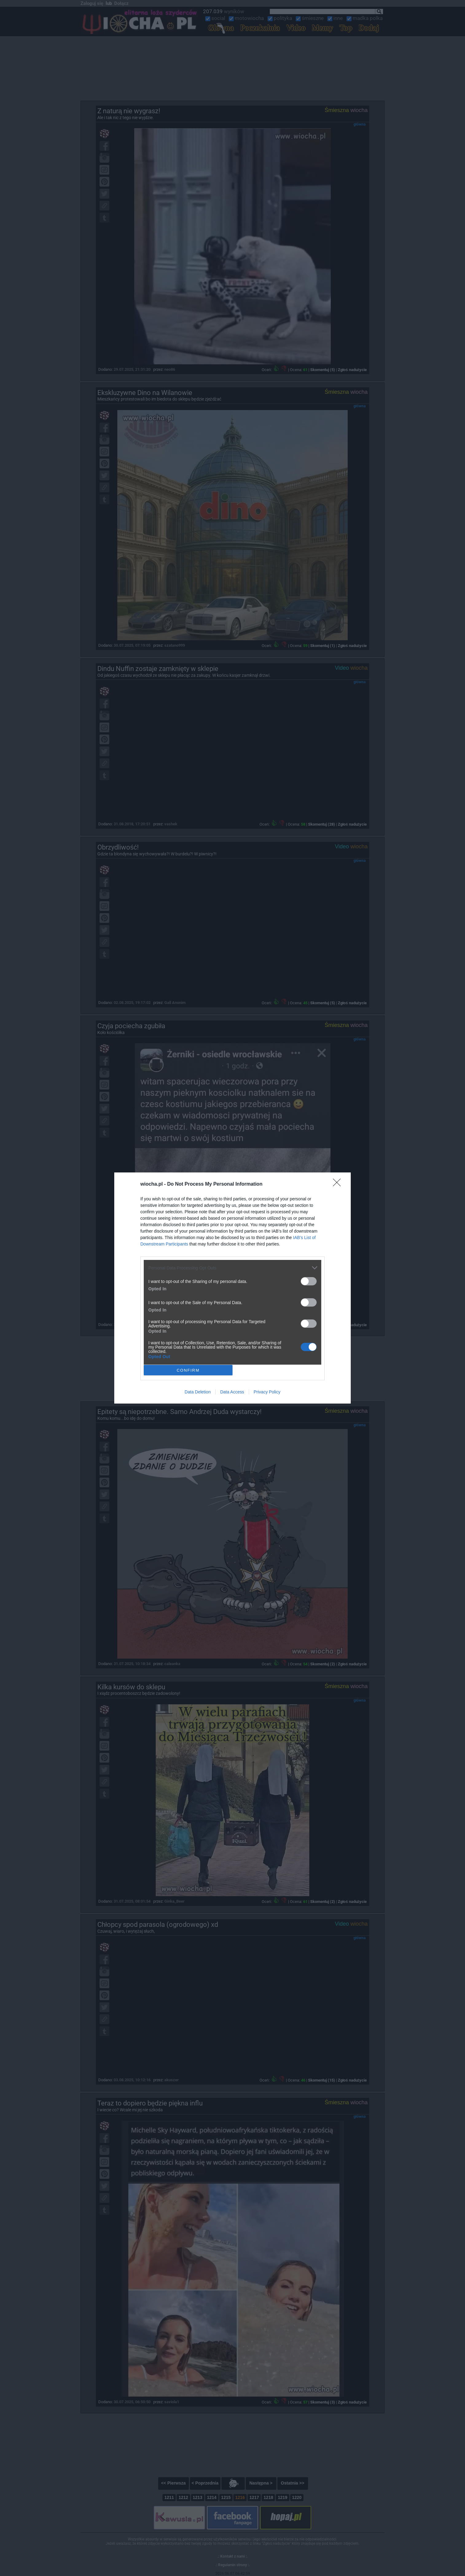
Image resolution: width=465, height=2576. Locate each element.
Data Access (232, 1391)
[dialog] (232, 1288)
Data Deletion (198, 1391)
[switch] (309, 1281)
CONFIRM (188, 1370)
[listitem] (232, 1268)
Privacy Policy (267, 1391)
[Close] (339, 1184)
